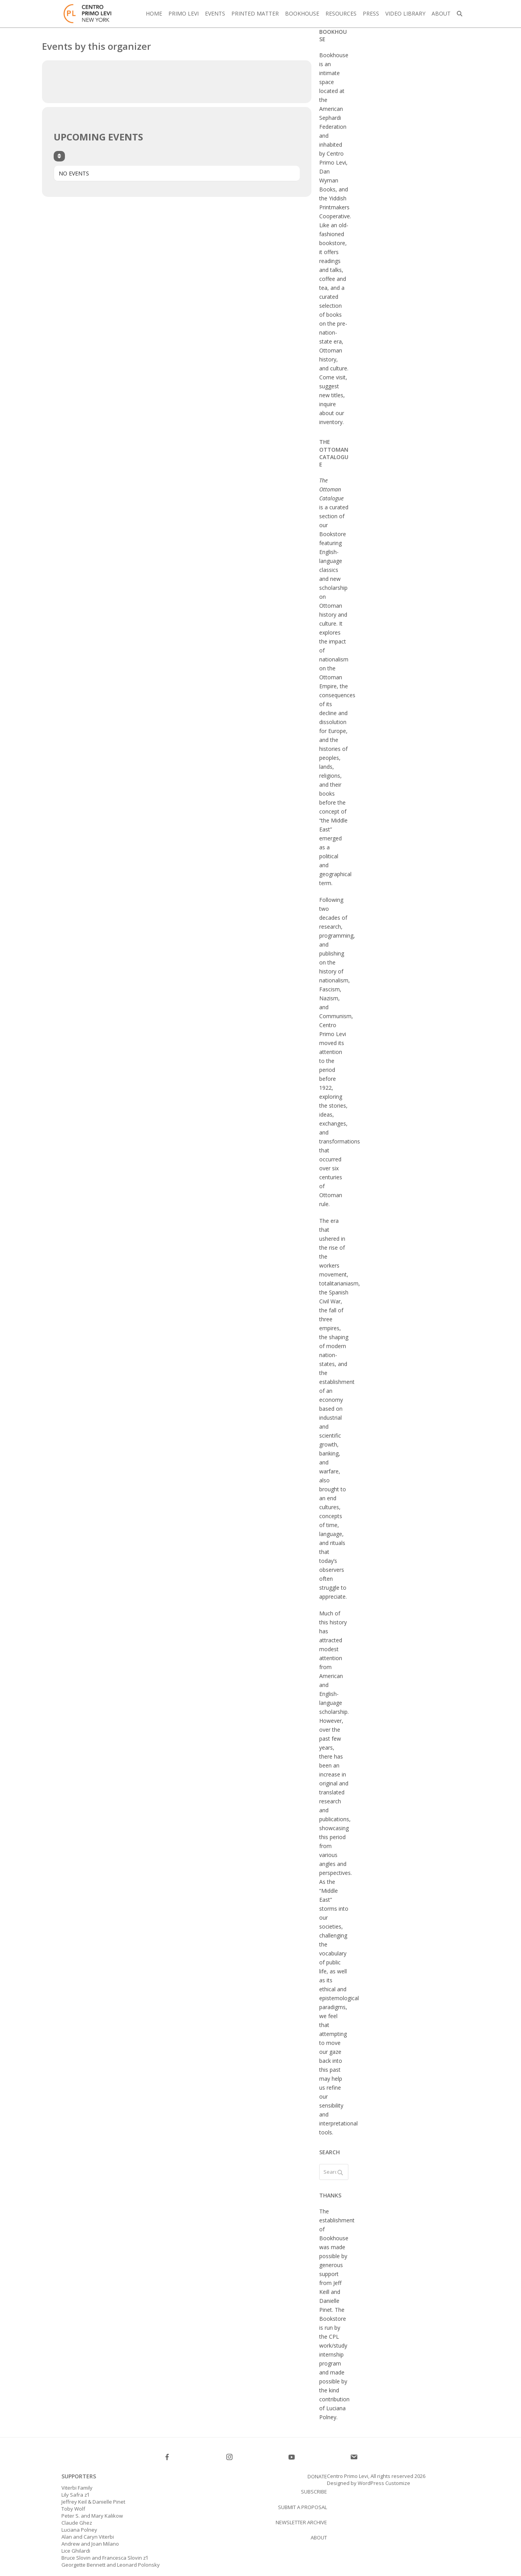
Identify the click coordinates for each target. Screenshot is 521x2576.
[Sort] (59, 156)
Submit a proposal (302, 2507)
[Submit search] (340, 2172)
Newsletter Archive (301, 2522)
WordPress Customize (383, 2483)
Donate (317, 2476)
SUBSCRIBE (314, 2491)
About (319, 2537)
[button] (459, 13)
